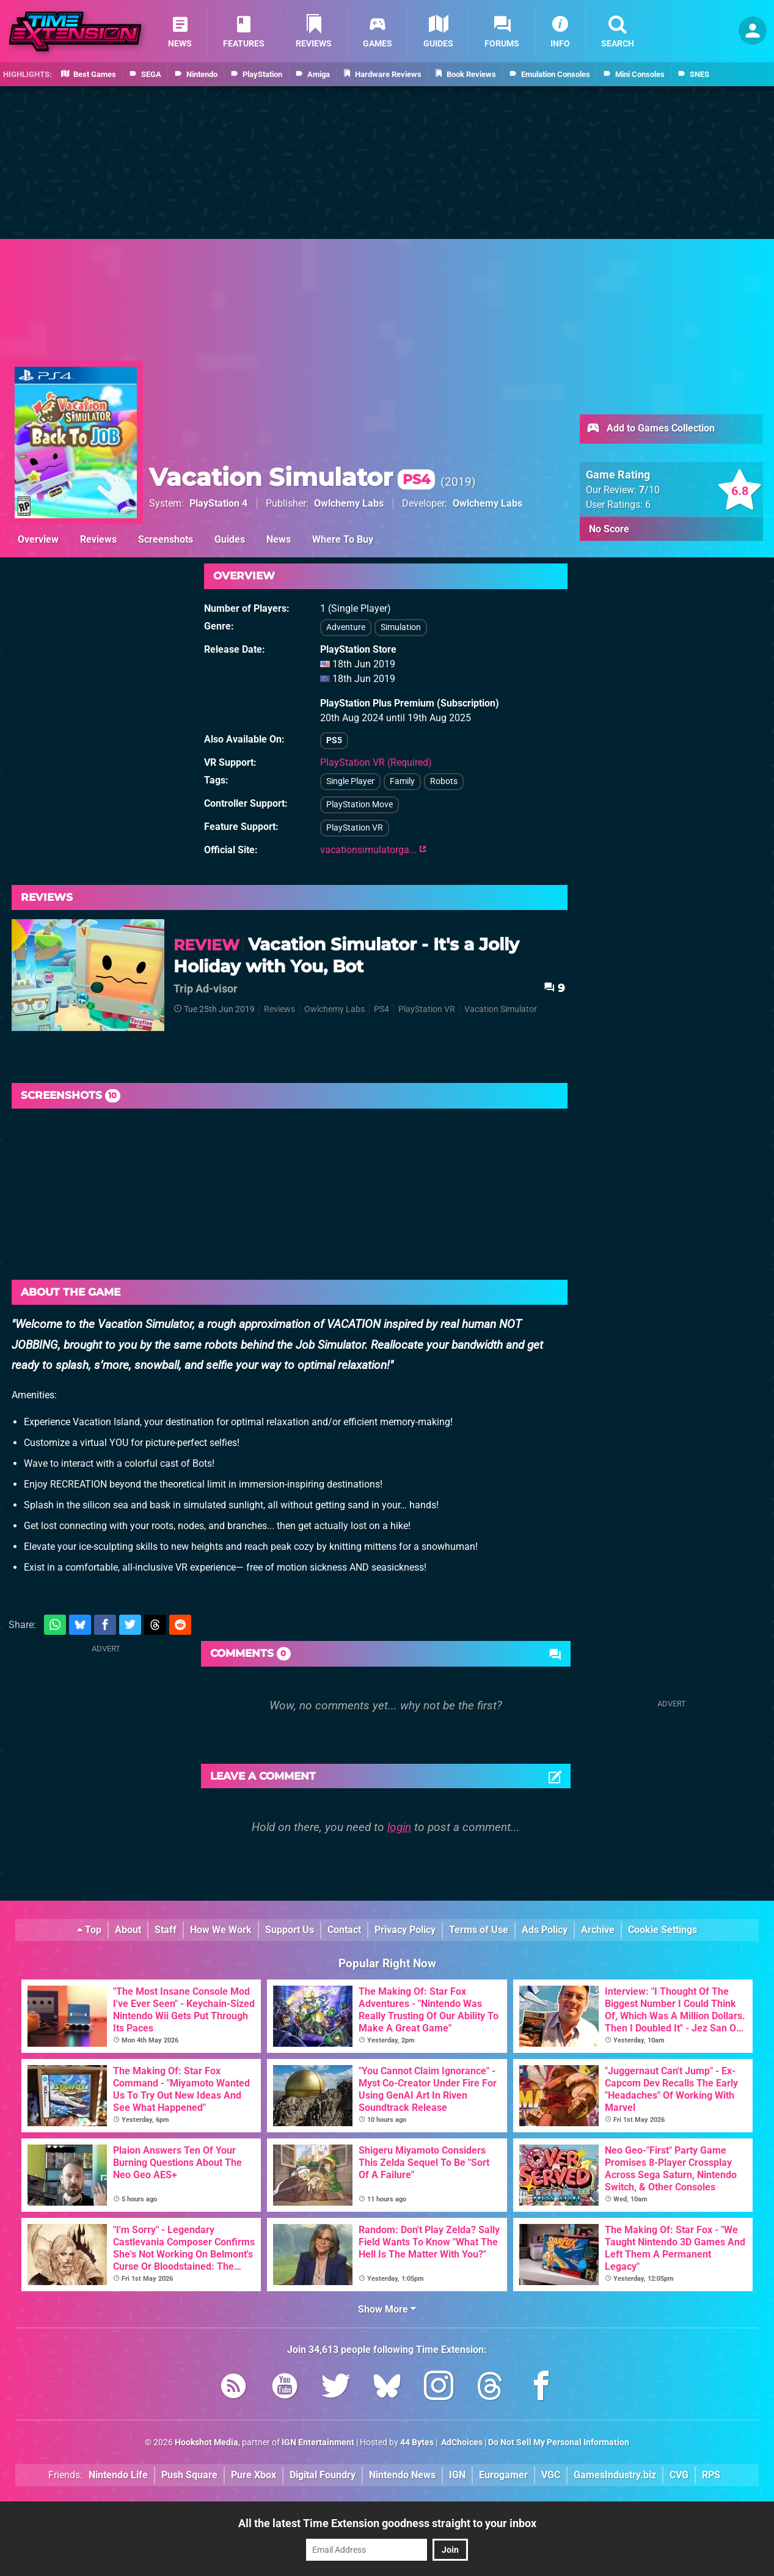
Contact (344, 1930)
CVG (679, 2475)
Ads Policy (545, 1930)
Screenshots (165, 539)
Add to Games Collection (650, 429)
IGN (457, 2475)
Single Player (350, 781)
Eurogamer (503, 2475)
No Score (609, 529)
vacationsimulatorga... (373, 850)
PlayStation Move (359, 804)
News (278, 539)
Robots (444, 781)
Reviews (98, 539)
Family (402, 781)
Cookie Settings (662, 1930)
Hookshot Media (206, 2442)
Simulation (401, 627)
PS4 (381, 1009)
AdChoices (461, 2442)
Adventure (345, 627)
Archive (598, 1930)
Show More (387, 2309)
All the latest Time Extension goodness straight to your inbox (387, 2523)
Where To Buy (342, 539)
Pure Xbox (253, 2475)
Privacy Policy (405, 1930)
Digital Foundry (323, 2475)
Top (89, 1930)
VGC (550, 2475)
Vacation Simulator (292, 477)
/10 (649, 490)
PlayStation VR (354, 828)
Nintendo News (402, 2475)
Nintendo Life (118, 2475)
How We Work (221, 1930)
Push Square (189, 2475)
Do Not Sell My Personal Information (558, 2442)
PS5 (334, 740)
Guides (229, 539)
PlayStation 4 (218, 503)
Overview (38, 539)
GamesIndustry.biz (615, 2475)
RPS (711, 2475)
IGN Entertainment (318, 2442)
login (399, 1827)
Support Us (289, 1930)
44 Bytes (417, 2442)
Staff (166, 1930)
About (128, 1930)
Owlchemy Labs (349, 503)
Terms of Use (478, 1930)
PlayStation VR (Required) (376, 762)
